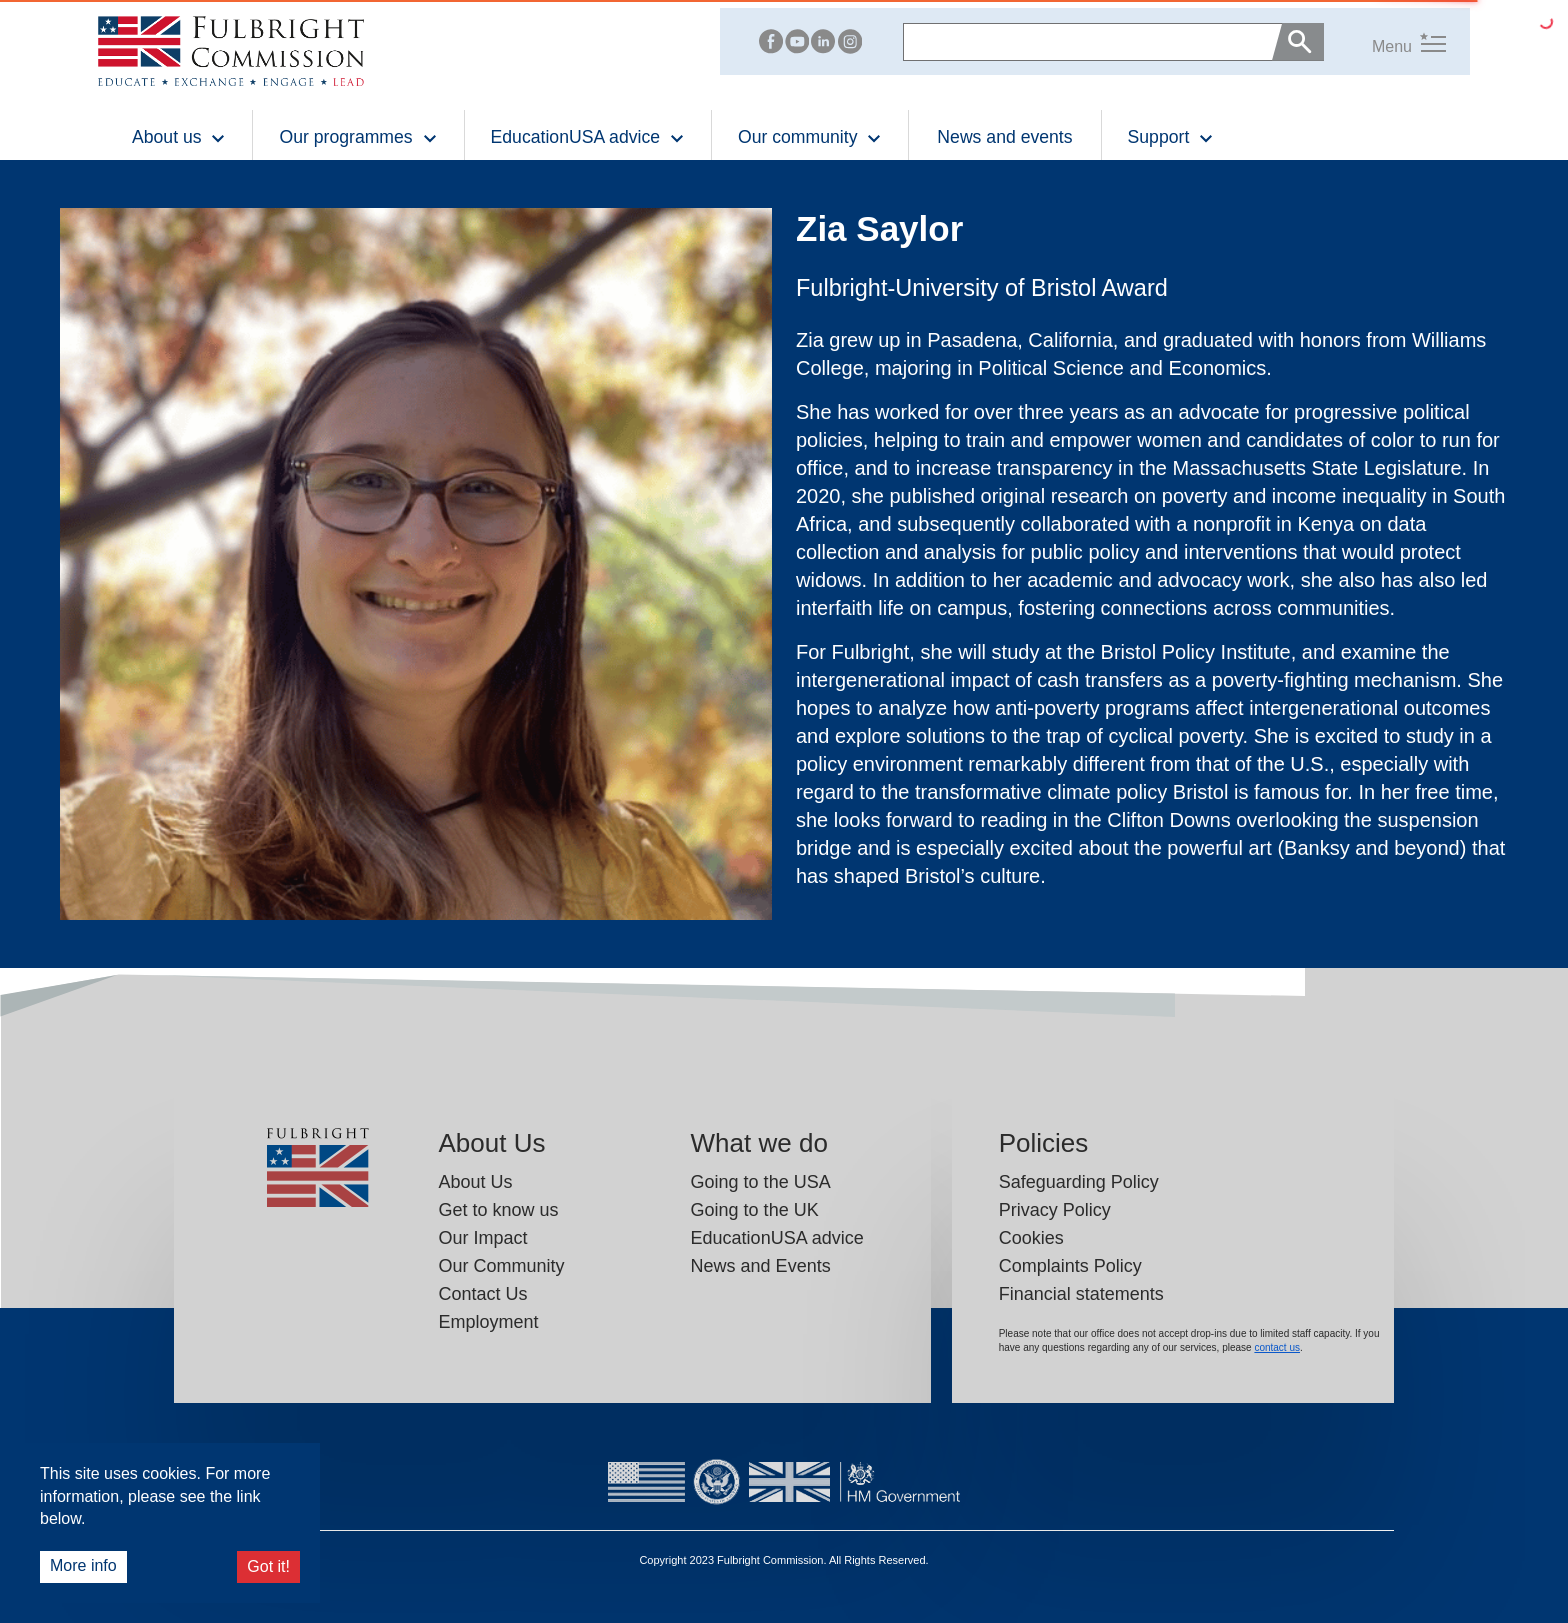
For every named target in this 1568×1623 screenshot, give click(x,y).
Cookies (1031, 1238)
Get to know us (499, 1210)
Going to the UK (755, 1210)
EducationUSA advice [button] (588, 137)
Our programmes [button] (358, 137)
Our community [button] (810, 137)
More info (83, 1565)
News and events (1004, 137)
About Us (476, 1182)
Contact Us (483, 1294)
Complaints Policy (1070, 1266)
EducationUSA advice (777, 1238)
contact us (1277, 1347)
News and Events (761, 1266)
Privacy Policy (1055, 1210)
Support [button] (1171, 137)
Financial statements (1081, 1294)
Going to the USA (761, 1182)
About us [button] (179, 137)
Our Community (502, 1266)
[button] (1385, 41)
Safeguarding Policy (1079, 1182)
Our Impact (483, 1238)
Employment (489, 1322)
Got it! (268, 1566)
